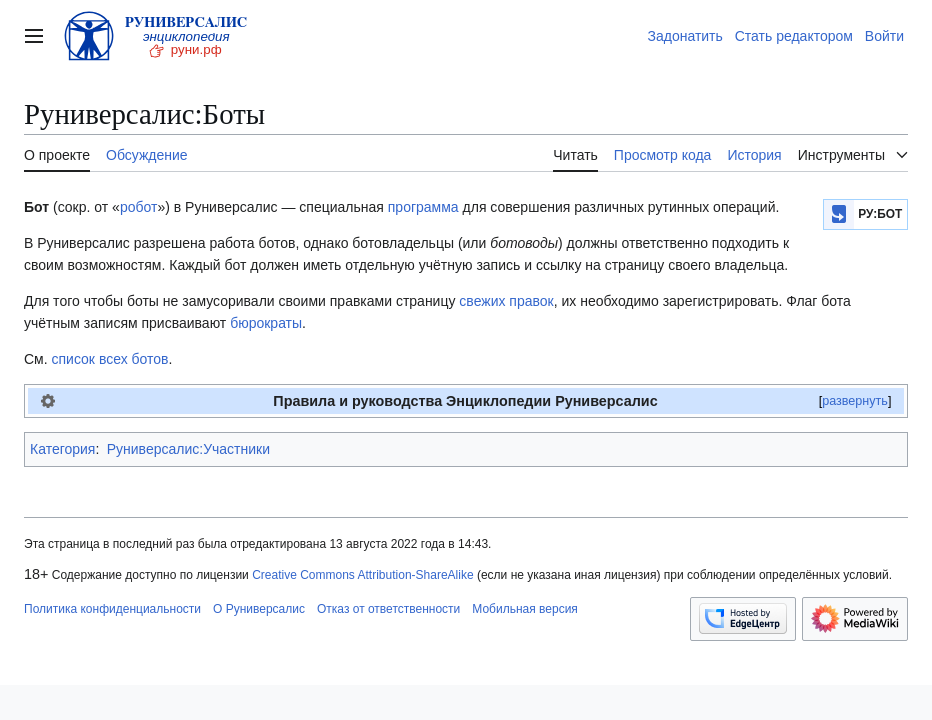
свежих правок (506, 301)
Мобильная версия (525, 609)
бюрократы (266, 323)
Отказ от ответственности (388, 609)
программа (423, 207)
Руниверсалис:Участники (188, 449)
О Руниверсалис (259, 609)
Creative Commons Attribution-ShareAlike (362, 575)
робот (138, 207)
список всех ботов (110, 359)
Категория (62, 449)
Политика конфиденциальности (112, 609)
